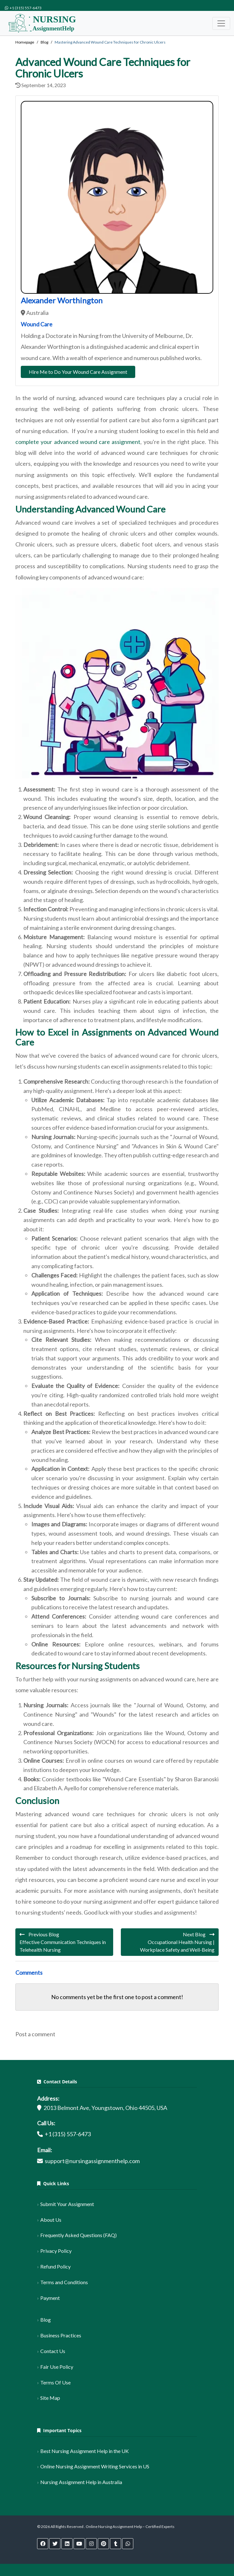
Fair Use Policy (56, 2367)
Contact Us (52, 2351)
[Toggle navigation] (221, 23)
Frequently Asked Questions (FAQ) (78, 2235)
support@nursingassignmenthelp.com (92, 2160)
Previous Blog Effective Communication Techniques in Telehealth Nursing (63, 1942)
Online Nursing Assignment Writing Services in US (94, 2466)
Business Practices (60, 2335)
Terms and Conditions (64, 2282)
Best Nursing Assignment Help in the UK (84, 2451)
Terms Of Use (55, 2382)
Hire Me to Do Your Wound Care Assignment (78, 372)
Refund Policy (55, 2266)
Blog (45, 2320)
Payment (50, 2298)
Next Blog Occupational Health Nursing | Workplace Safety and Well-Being (177, 1942)
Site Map (50, 2398)
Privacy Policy (56, 2251)
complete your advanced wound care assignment (77, 441)
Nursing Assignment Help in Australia (81, 2482)
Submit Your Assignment (67, 2204)
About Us (50, 2220)
